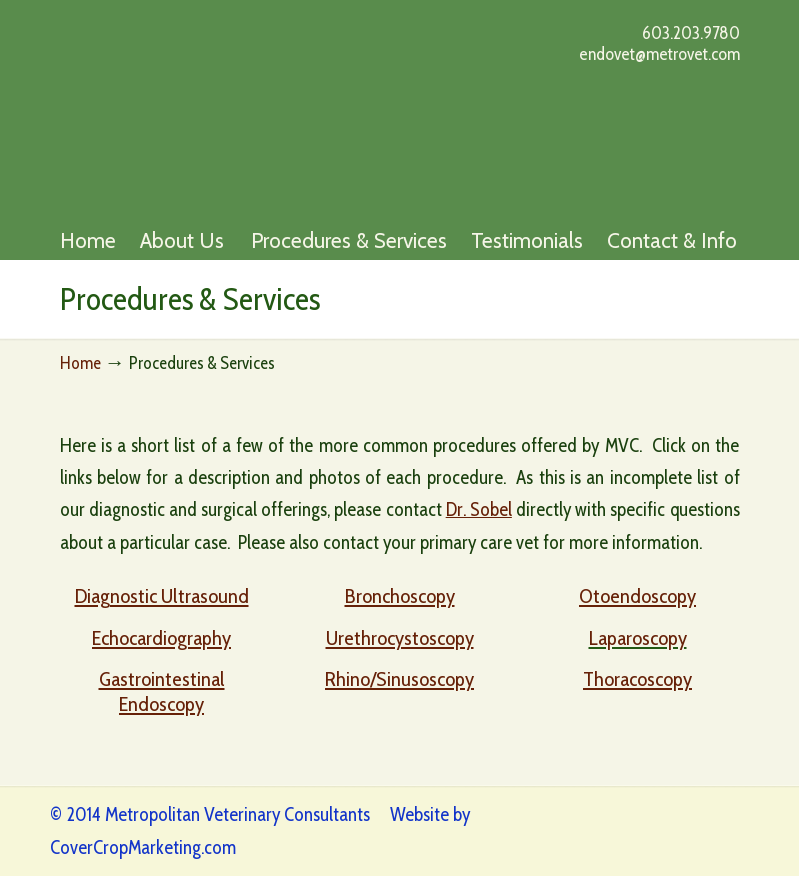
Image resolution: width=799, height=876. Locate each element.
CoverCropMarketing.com (143, 847)
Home (80, 362)
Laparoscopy (638, 637)
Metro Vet (257, 110)
